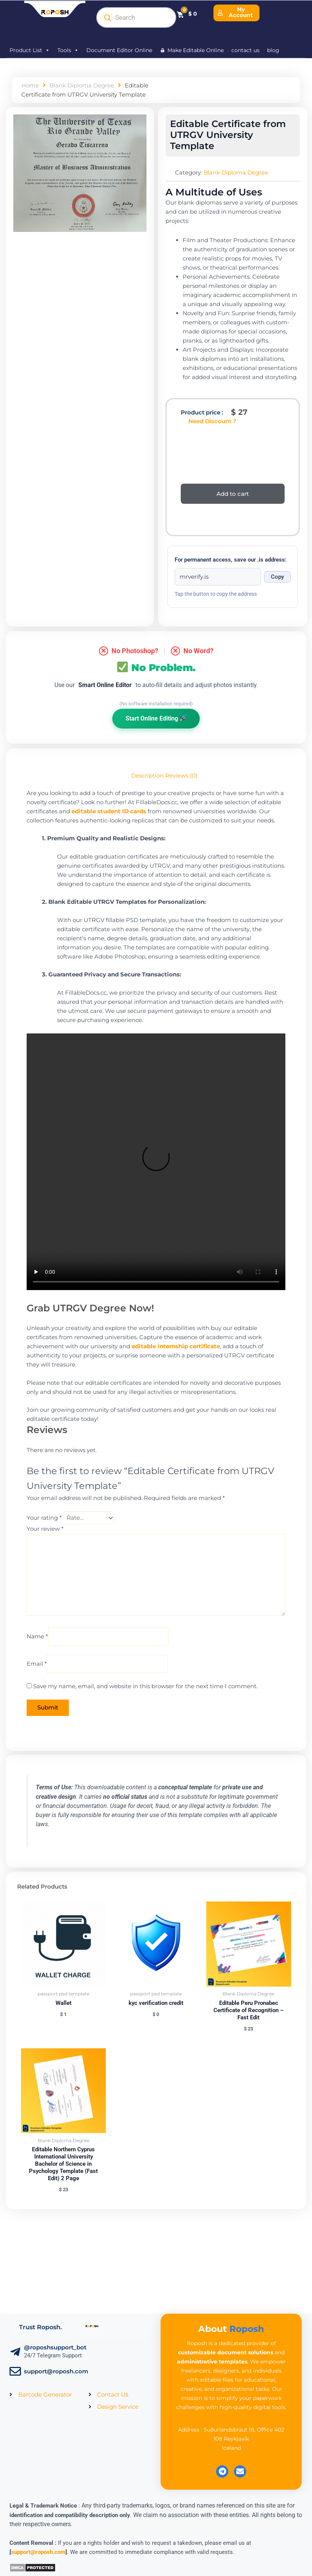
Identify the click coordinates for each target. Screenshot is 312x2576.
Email (37, 1663)
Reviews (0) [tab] (181, 775)
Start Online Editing (156, 718)
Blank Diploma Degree (81, 85)
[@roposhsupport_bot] (15, 2352)
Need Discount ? (212, 421)
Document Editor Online (119, 50)
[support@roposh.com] (15, 2371)
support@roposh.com (56, 2371)
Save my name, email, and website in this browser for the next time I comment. (145, 1686)
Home (30, 85)
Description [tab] (147, 775)
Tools (68, 50)
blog (273, 50)
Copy (277, 576)
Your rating (44, 1517)
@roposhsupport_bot (55, 2347)
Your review (45, 1528)
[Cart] (187, 13)
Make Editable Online (195, 50)
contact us (245, 50)
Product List (30, 50)
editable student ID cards (109, 811)
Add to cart (232, 493)
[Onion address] (218, 577)
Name (37, 1636)
